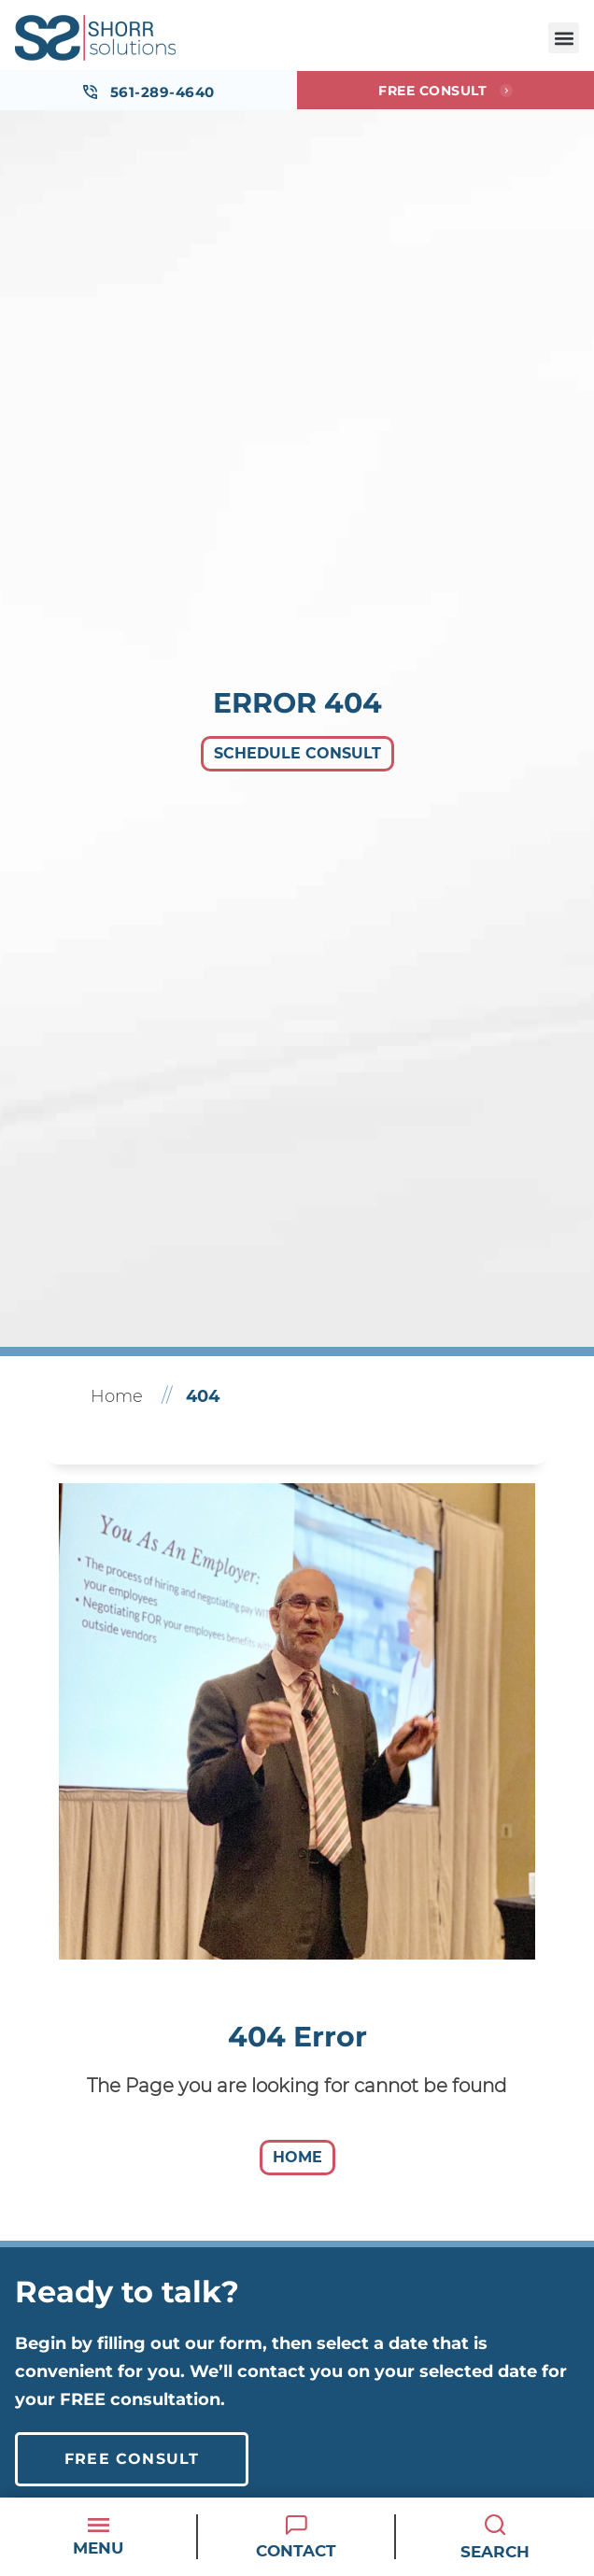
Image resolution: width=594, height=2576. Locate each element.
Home (117, 1396)
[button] (563, 37)
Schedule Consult (297, 753)
